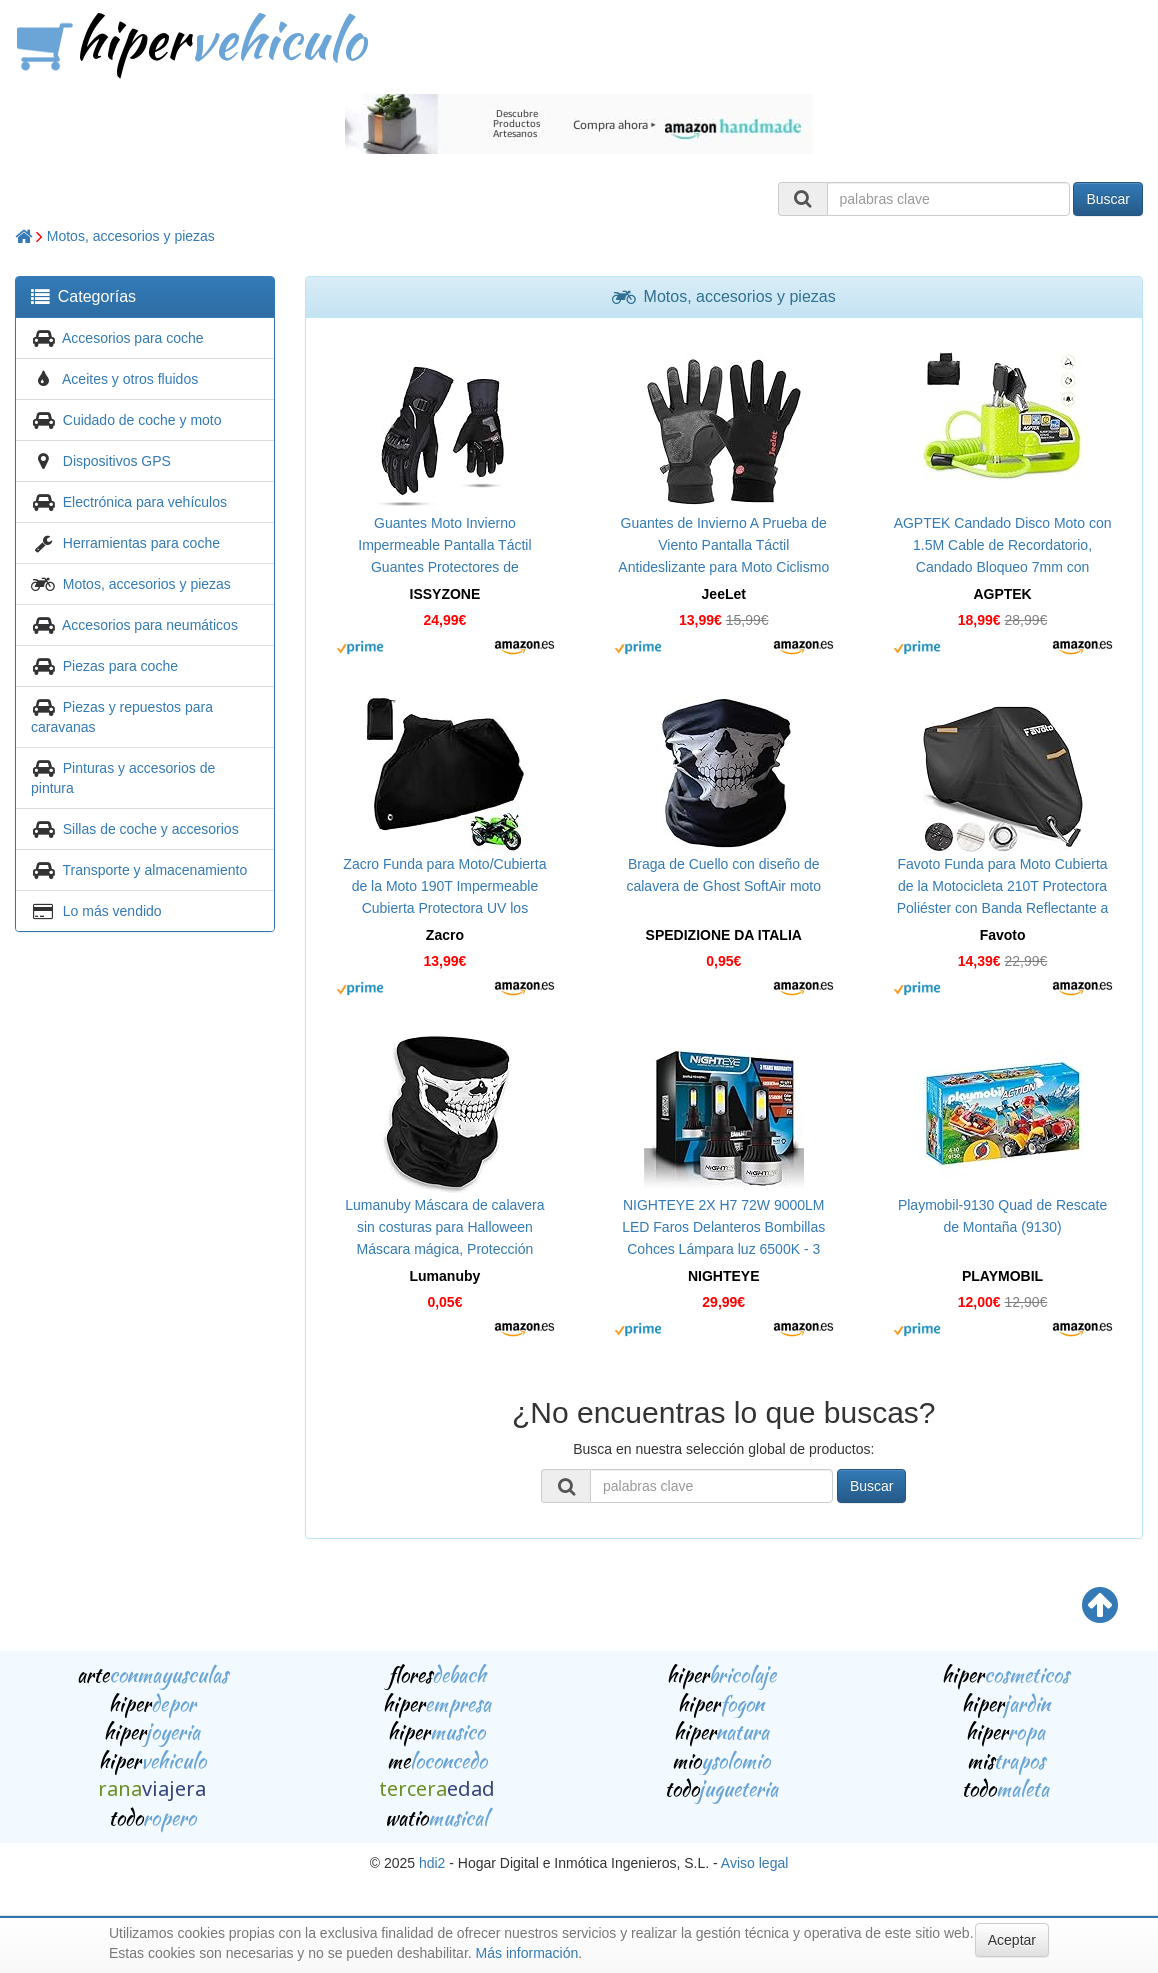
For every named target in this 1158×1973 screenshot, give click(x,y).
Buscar (1108, 199)
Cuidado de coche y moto (142, 420)
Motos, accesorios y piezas (131, 236)
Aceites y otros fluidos (130, 379)
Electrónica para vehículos (145, 502)
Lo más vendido (112, 911)
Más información (527, 1953)
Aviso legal (754, 1863)
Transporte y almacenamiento (155, 870)
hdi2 (432, 1863)
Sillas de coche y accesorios (151, 829)
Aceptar (1012, 1940)
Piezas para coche (120, 666)
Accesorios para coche (133, 338)
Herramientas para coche (141, 543)
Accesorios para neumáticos (150, 625)
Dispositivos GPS (117, 461)
